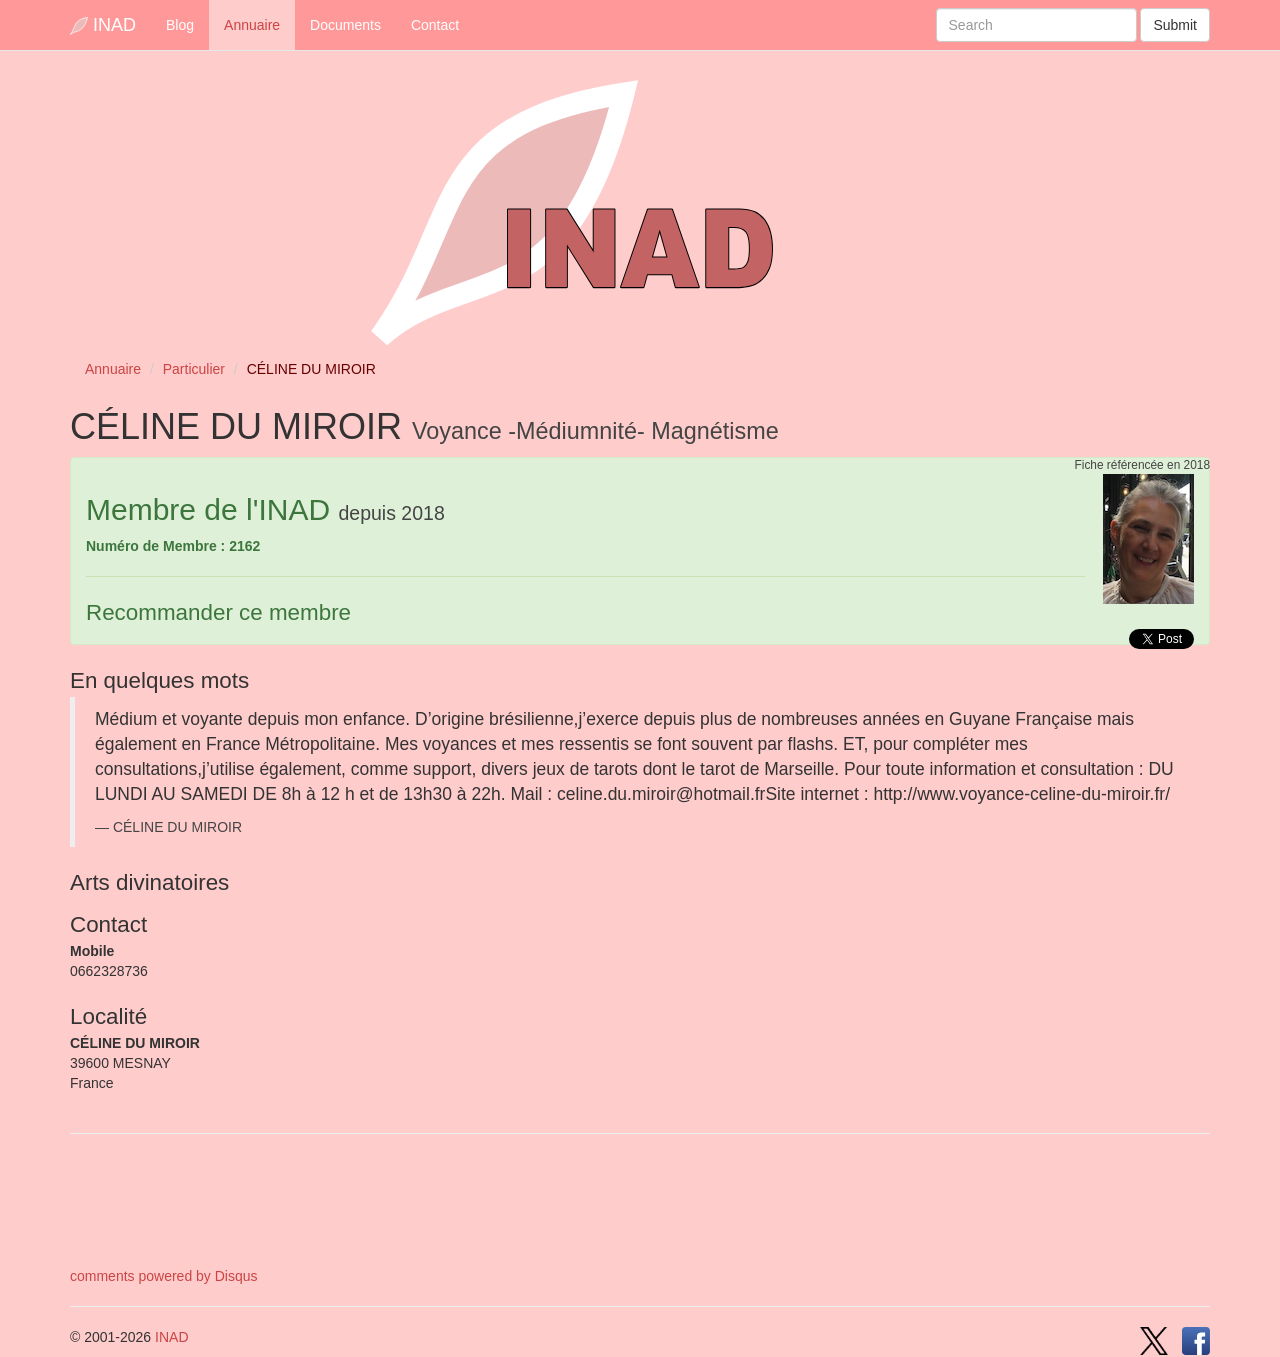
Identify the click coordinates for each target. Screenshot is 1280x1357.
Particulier (194, 369)
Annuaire (252, 25)
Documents (345, 25)
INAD (103, 25)
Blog (180, 25)
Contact (435, 25)
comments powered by (164, 1276)
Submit (1175, 25)
